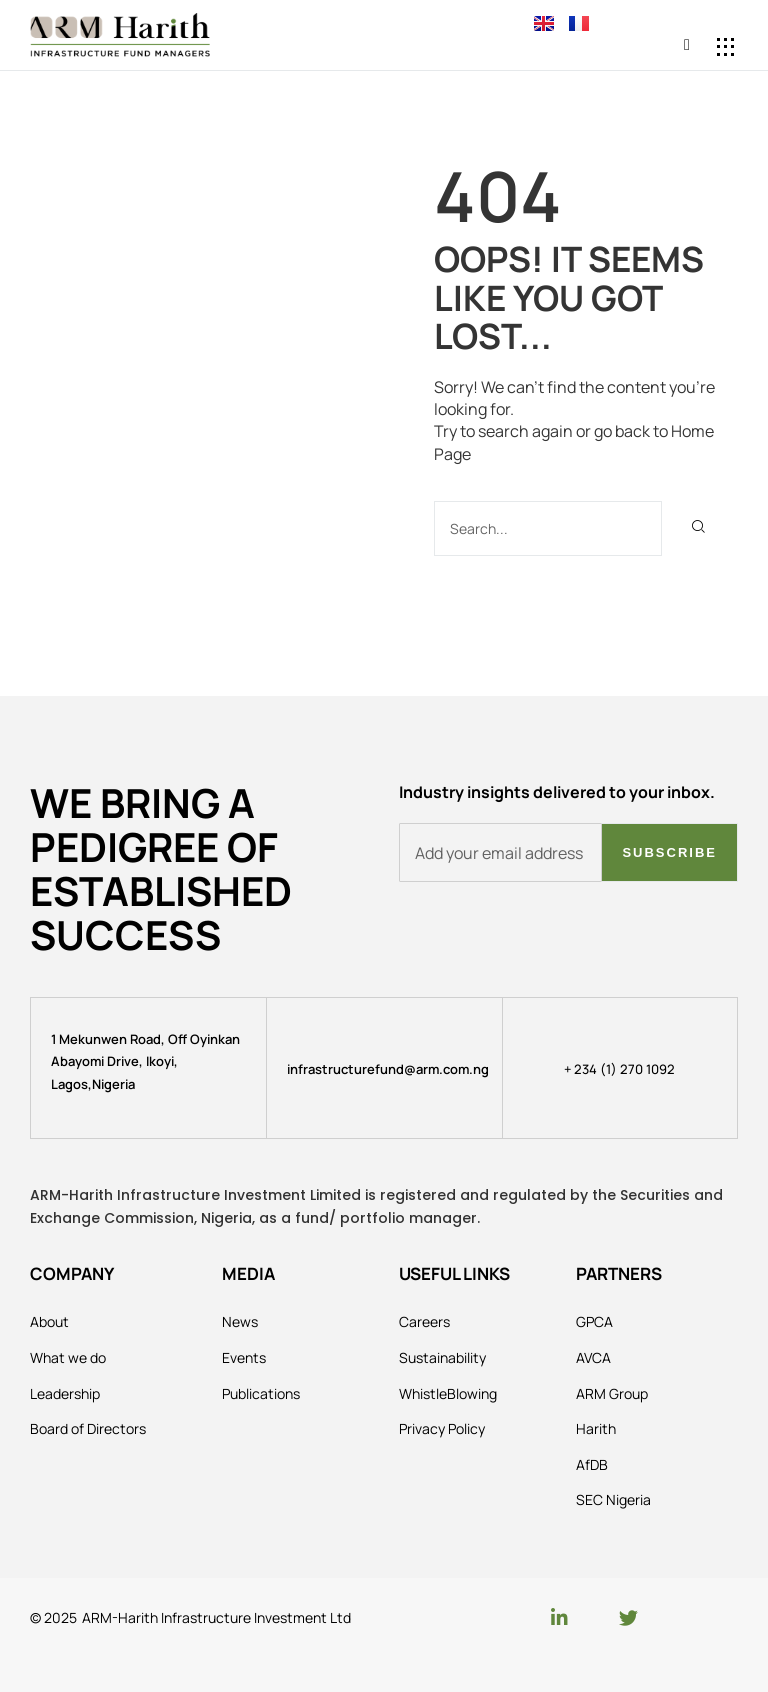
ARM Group (612, 1393)
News (240, 1321)
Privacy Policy (442, 1428)
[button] (725, 46)
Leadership (65, 1393)
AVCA (593, 1357)
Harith (596, 1428)
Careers (424, 1321)
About (49, 1321)
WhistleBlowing (448, 1393)
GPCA (594, 1321)
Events (244, 1357)
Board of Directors (88, 1428)
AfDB (592, 1464)
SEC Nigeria (613, 1499)
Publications (261, 1393)
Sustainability (442, 1357)
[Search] (697, 528)
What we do (68, 1357)
